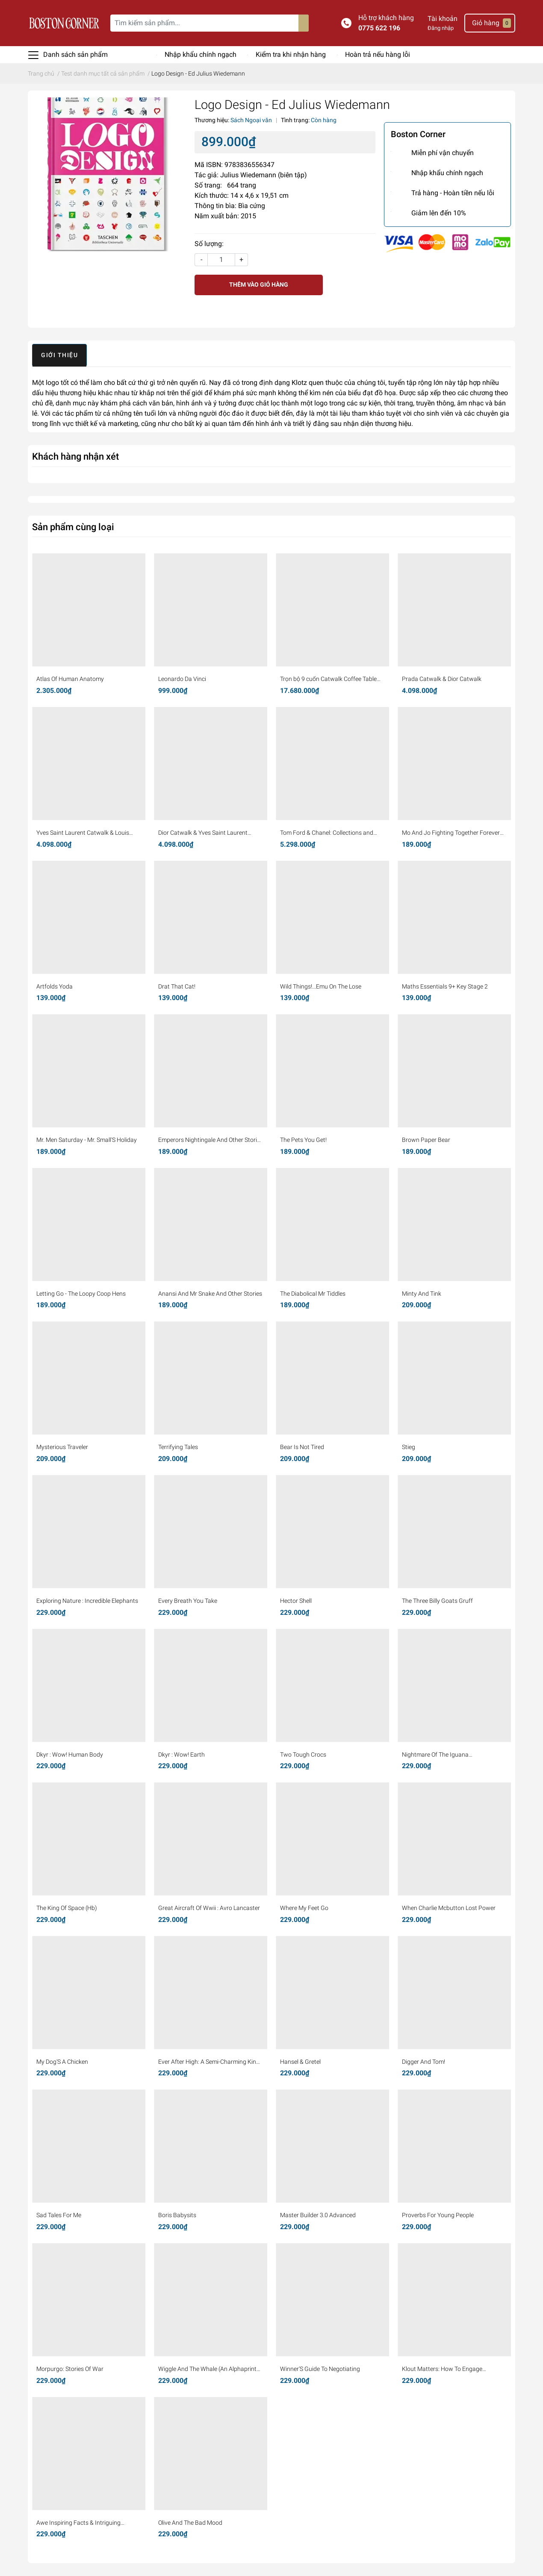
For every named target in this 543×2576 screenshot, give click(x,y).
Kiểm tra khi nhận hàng (291, 54)
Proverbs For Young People (438, 2215)
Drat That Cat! (176, 986)
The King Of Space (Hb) (66, 1907)
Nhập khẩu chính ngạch (200, 54)
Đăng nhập (441, 28)
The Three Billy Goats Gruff (437, 1600)
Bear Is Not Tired (302, 1446)
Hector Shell (296, 1600)
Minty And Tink (421, 1293)
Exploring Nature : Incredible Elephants (87, 1600)
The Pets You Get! (303, 1139)
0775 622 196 (379, 28)
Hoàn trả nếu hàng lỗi (377, 54)
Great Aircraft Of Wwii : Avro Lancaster (209, 1907)
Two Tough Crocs (303, 1754)
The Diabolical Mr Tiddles (312, 1293)
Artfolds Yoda (54, 986)
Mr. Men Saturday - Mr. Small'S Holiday (86, 1139)
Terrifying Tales (178, 1446)
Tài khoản (442, 19)
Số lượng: (209, 244)
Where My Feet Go (304, 1907)
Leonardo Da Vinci (182, 678)
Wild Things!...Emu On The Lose (320, 986)
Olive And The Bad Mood (190, 2522)
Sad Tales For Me (58, 2215)
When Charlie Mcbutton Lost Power (449, 1907)
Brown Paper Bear (426, 1139)
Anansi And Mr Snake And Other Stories (210, 1293)
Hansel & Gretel (300, 2061)
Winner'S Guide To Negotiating (320, 2368)
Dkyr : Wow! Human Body (69, 1754)
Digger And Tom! (423, 2061)
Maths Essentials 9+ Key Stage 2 (445, 986)
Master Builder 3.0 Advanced (318, 2215)
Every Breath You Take (187, 1600)
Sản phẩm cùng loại (73, 526)
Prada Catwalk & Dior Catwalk (441, 678)
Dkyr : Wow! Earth (181, 1754)
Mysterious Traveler (62, 1446)
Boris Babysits (177, 2215)
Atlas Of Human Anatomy (70, 678)
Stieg (408, 1446)
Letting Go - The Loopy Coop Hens (81, 1293)
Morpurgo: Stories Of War (69, 2368)
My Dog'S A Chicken (62, 2061)
